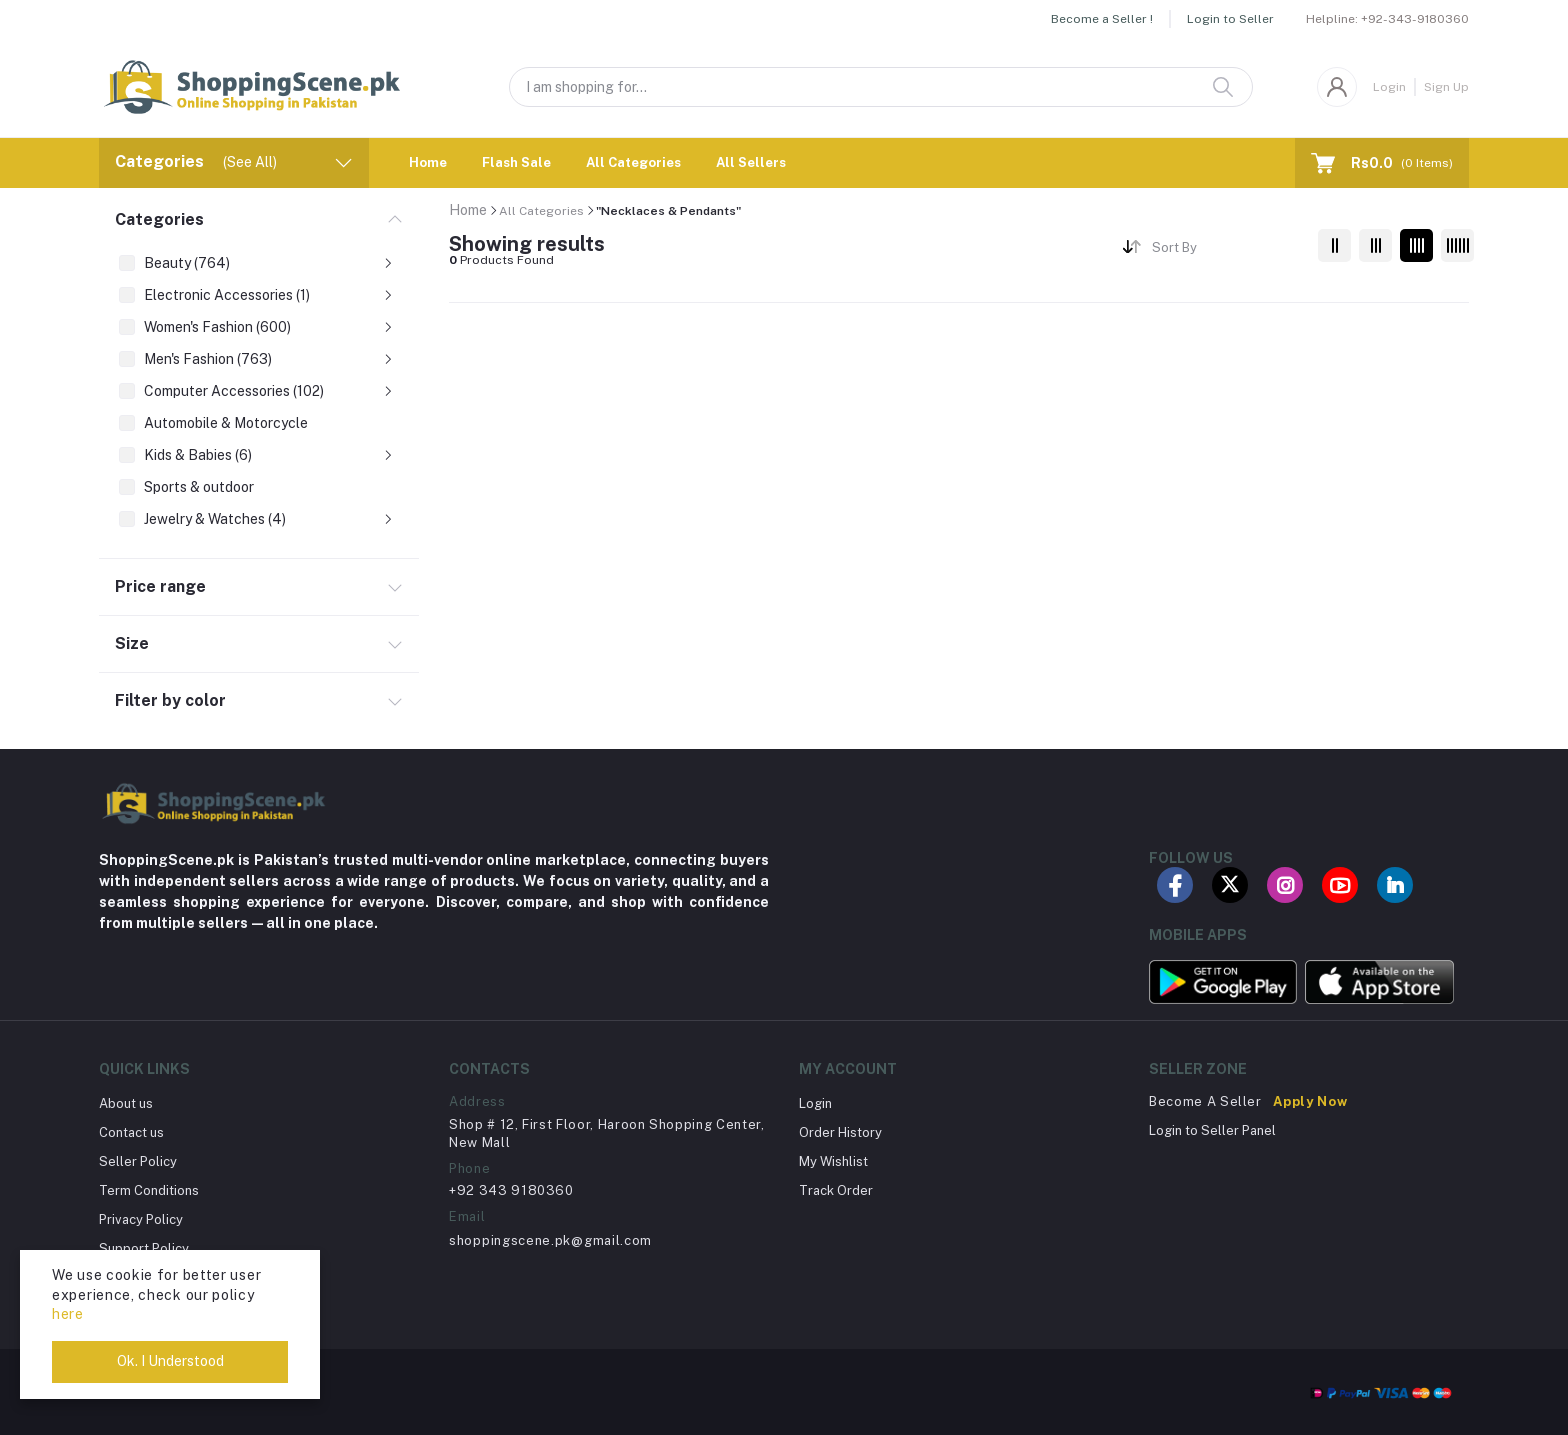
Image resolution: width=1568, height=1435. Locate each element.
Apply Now (1310, 1101)
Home (428, 162)
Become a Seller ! (1102, 19)
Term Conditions (149, 1190)
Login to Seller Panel (1212, 1130)
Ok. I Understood (170, 1361)
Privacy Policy (141, 1219)
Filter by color (170, 700)
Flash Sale (516, 162)
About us (126, 1103)
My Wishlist (833, 1161)
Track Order (836, 1190)
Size (132, 643)
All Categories (633, 162)
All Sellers (751, 162)
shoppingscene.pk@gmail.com (550, 1240)
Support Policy (144, 1248)
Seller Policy (138, 1161)
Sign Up (1446, 87)
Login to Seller (1230, 19)
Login (1389, 87)
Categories (159, 219)
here (68, 1314)
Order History (840, 1132)
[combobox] (1227, 250)
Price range (160, 586)
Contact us (131, 1132)
